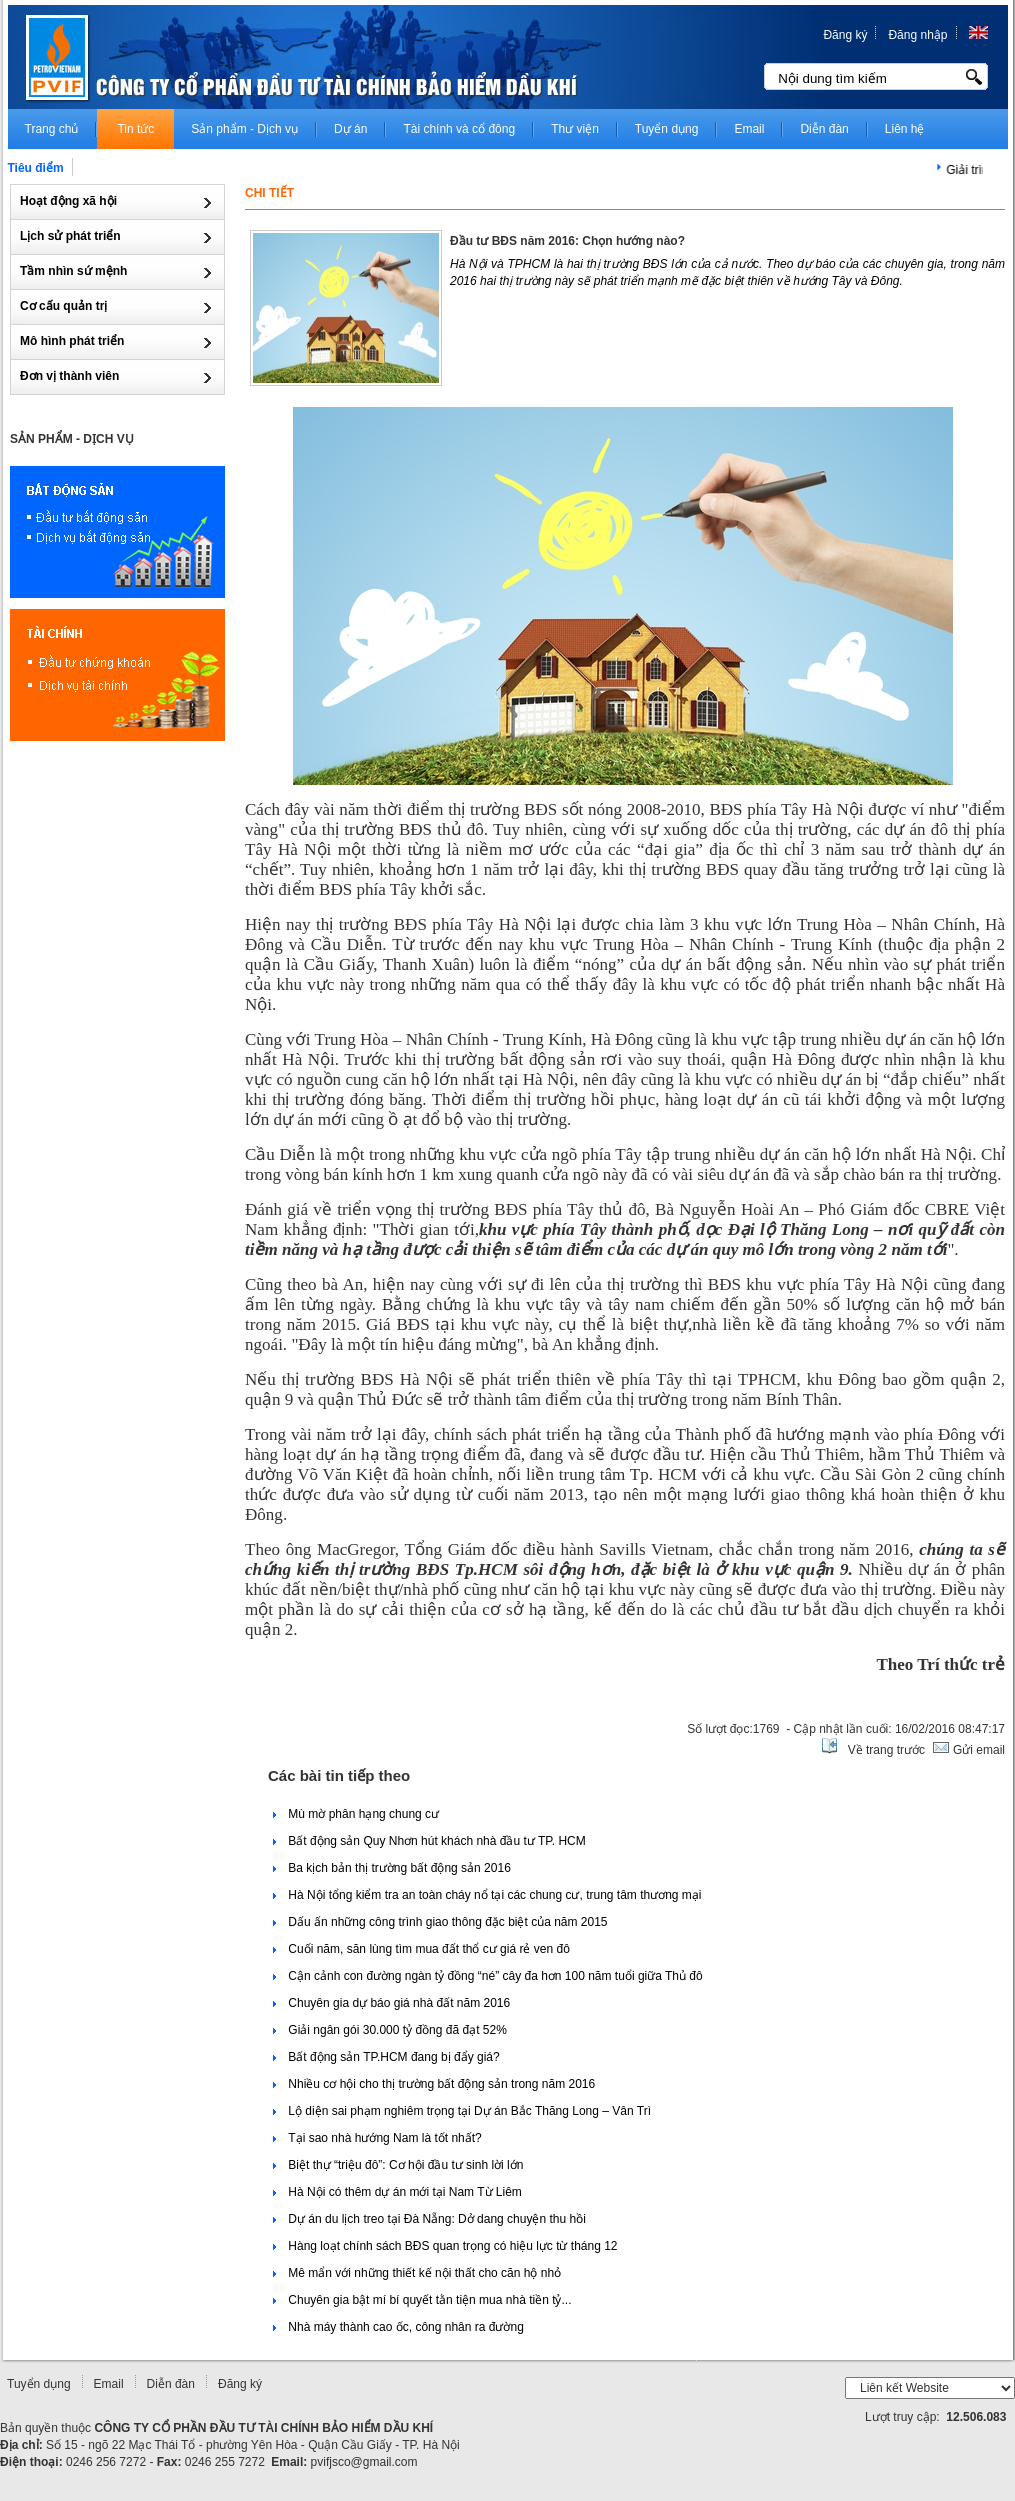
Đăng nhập (917, 35)
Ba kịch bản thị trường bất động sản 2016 (392, 1868)
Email (109, 2384)
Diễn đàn (171, 2384)
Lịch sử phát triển (72, 236)
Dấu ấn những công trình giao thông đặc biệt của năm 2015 (440, 1922)
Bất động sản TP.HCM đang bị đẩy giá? (386, 2057)
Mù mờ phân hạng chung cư (356, 1814)
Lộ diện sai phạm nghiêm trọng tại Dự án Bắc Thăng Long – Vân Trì (462, 2111)
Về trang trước (886, 1750)
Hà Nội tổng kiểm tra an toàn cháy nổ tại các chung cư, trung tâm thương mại (487, 1895)
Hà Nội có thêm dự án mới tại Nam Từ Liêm (397, 2192)
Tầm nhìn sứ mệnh (75, 271)
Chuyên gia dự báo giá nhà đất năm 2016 (391, 2003)
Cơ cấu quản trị (65, 306)
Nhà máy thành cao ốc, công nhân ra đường (398, 2327)
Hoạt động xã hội (70, 201)
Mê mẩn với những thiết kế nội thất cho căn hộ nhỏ (417, 2273)
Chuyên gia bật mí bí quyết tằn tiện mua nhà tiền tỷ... (422, 2300)
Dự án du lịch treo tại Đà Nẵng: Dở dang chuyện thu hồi (429, 2219)
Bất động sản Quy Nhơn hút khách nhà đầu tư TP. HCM (429, 1841)
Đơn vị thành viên (71, 376)
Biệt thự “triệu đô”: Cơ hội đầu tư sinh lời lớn (398, 2165)
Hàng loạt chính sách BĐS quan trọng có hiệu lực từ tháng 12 (445, 2246)
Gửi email (977, 1750)
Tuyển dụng (39, 2384)
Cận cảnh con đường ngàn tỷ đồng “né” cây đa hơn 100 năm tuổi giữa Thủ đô (488, 1976)
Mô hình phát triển (74, 341)
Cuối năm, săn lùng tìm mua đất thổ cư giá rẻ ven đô (421, 1949)
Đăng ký (845, 35)
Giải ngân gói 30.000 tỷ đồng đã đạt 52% (390, 2030)
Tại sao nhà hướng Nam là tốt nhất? (377, 2138)
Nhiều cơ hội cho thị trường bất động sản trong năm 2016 (434, 2084)
